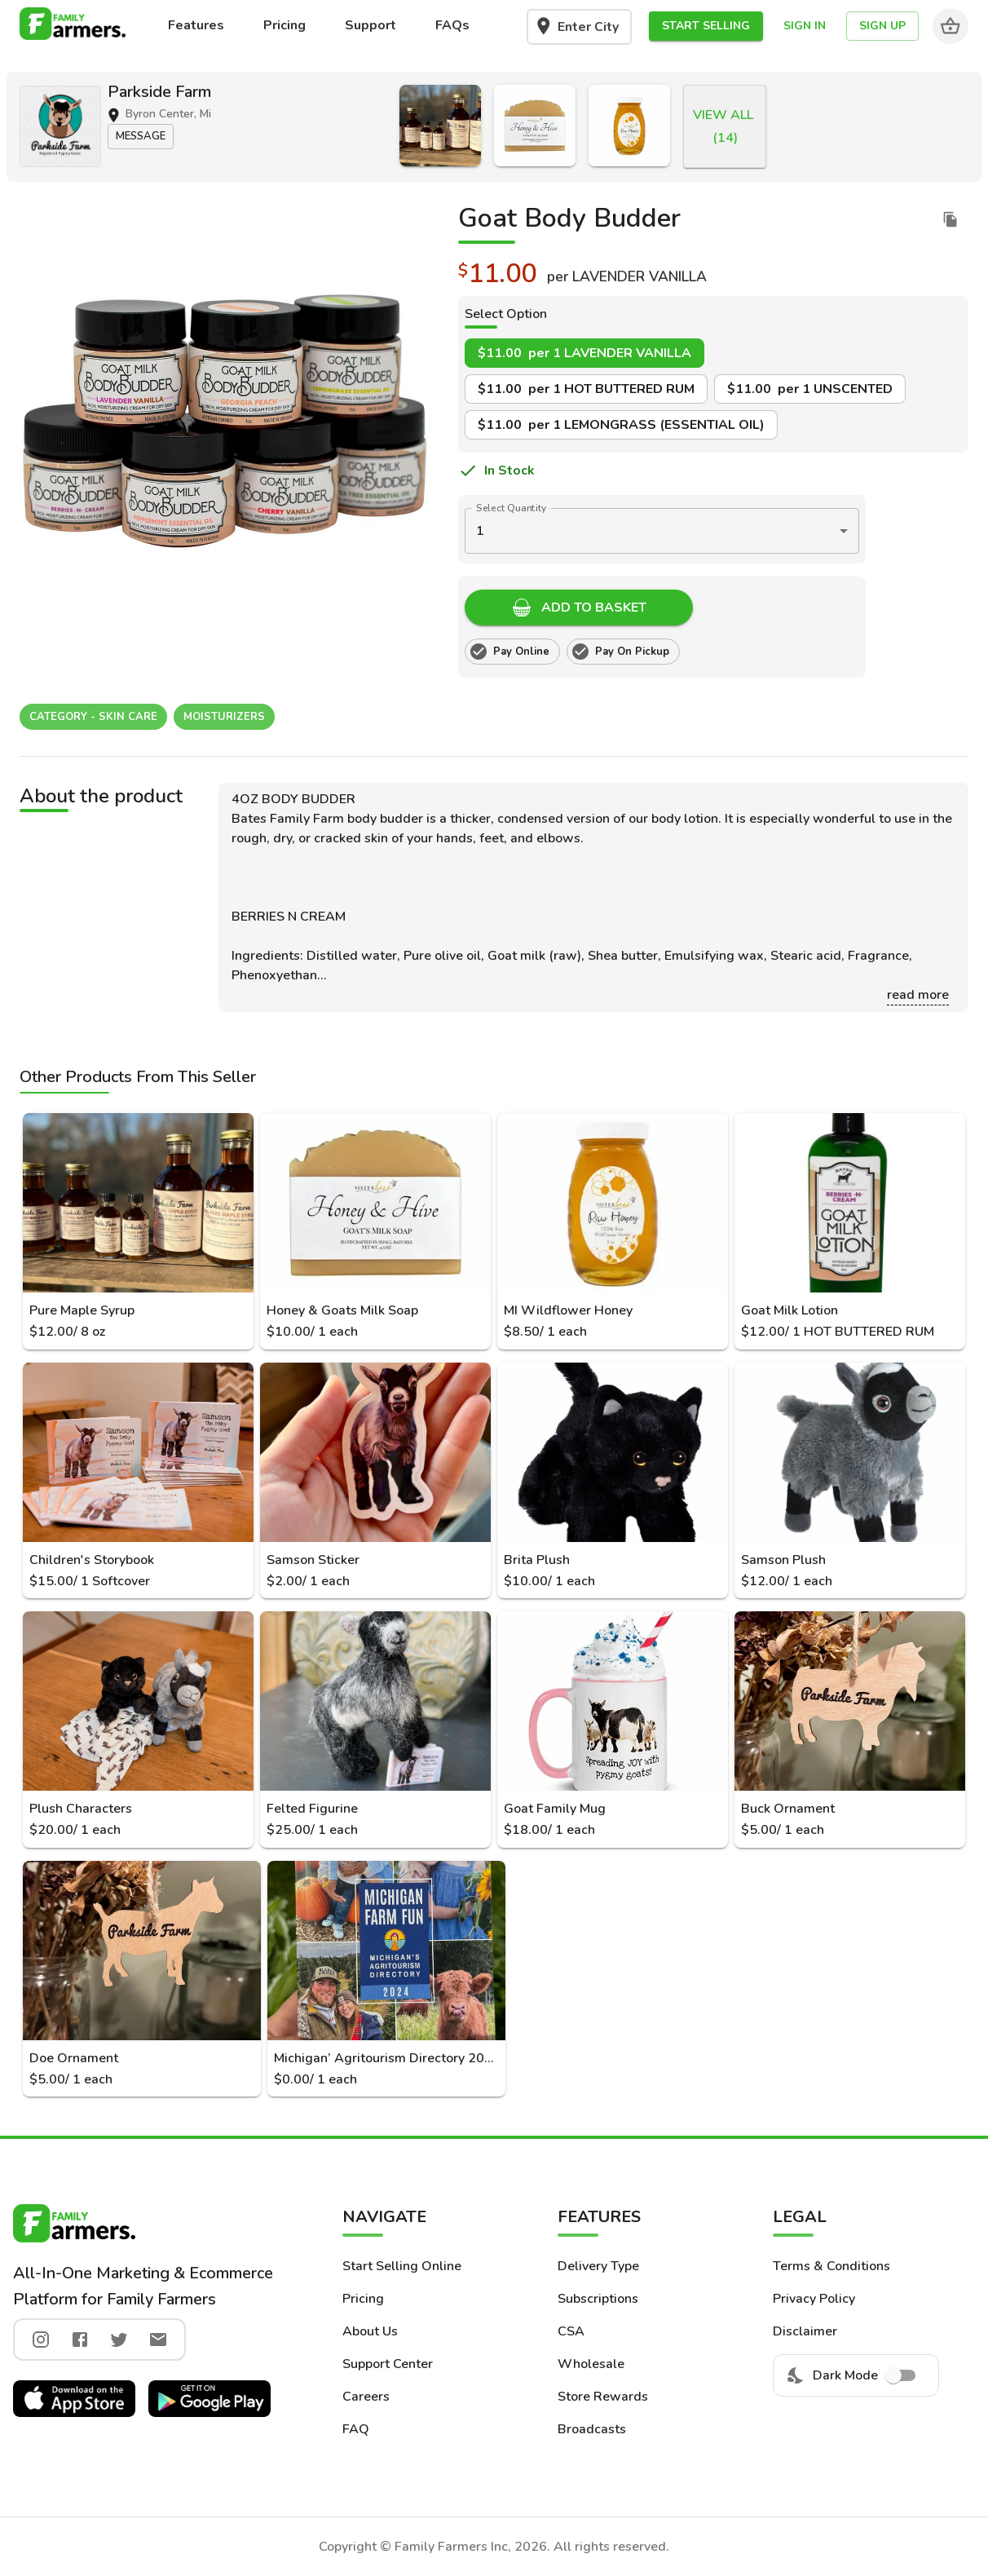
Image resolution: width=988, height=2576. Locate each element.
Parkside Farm (159, 92)
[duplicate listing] (950, 219)
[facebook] (79, 2339)
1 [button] (480, 531)
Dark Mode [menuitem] (856, 2375)
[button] (706, 26)
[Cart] (950, 26)
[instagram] (40, 2339)
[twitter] (119, 2339)
